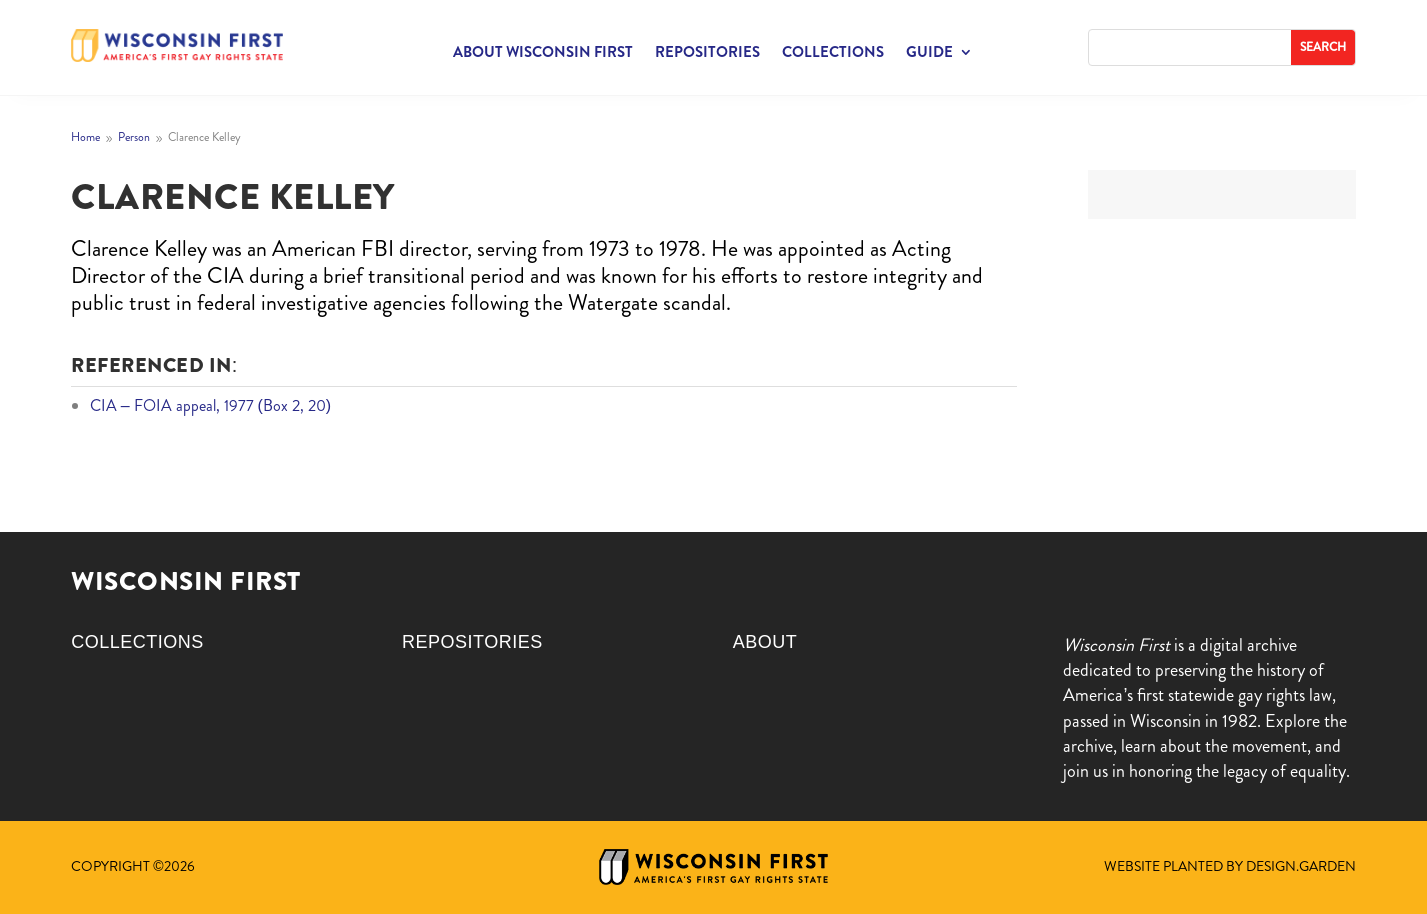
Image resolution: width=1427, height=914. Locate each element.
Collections (833, 54)
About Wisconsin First (543, 54)
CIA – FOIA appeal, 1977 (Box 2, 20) (211, 405)
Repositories (707, 54)
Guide (929, 54)
